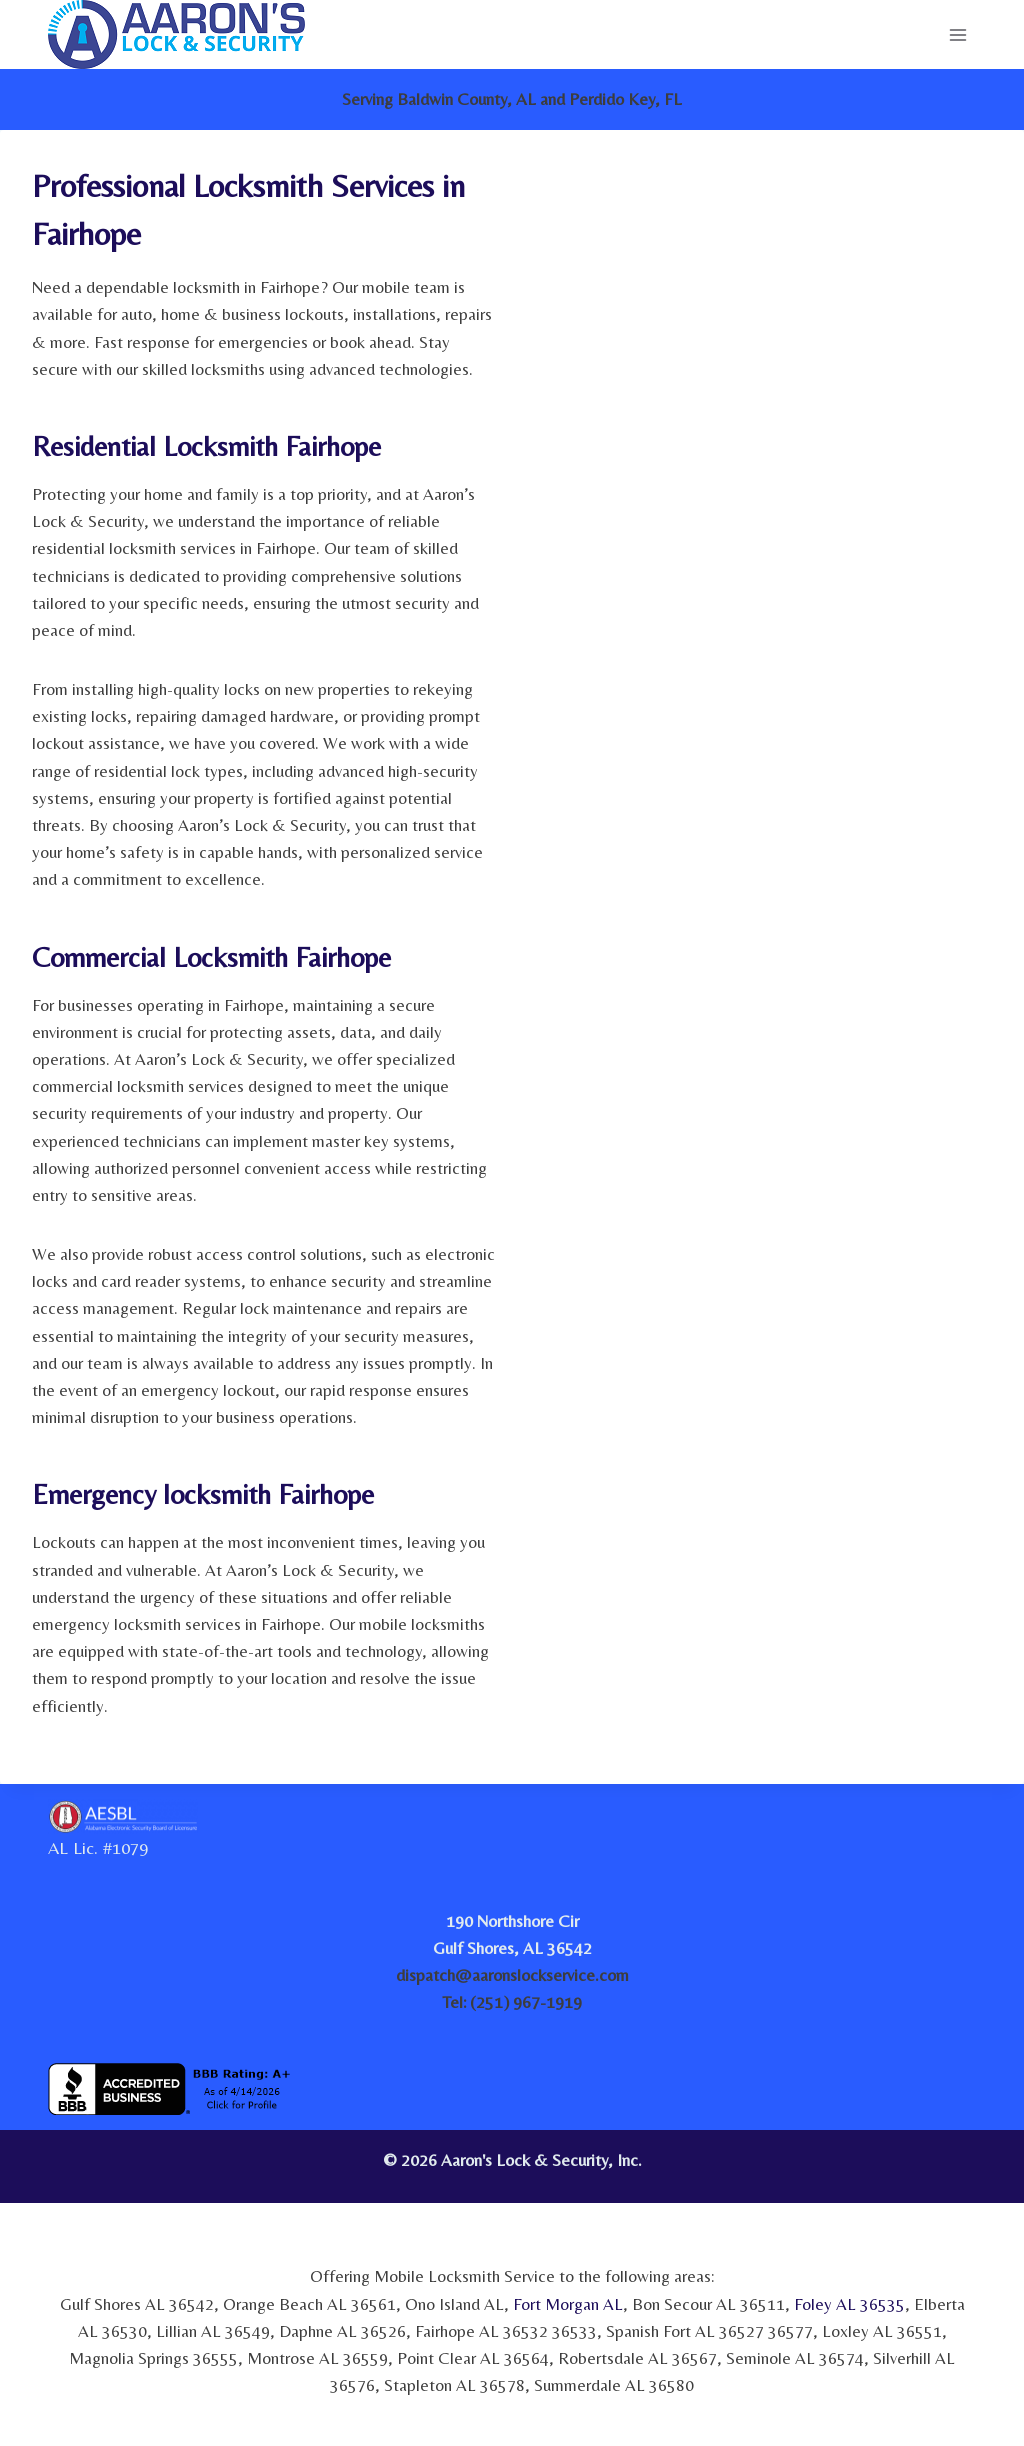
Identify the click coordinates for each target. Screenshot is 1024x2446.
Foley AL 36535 (849, 2304)
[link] (909, 2166)
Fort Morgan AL (568, 2304)
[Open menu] (957, 34)
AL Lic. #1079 (98, 1847)
